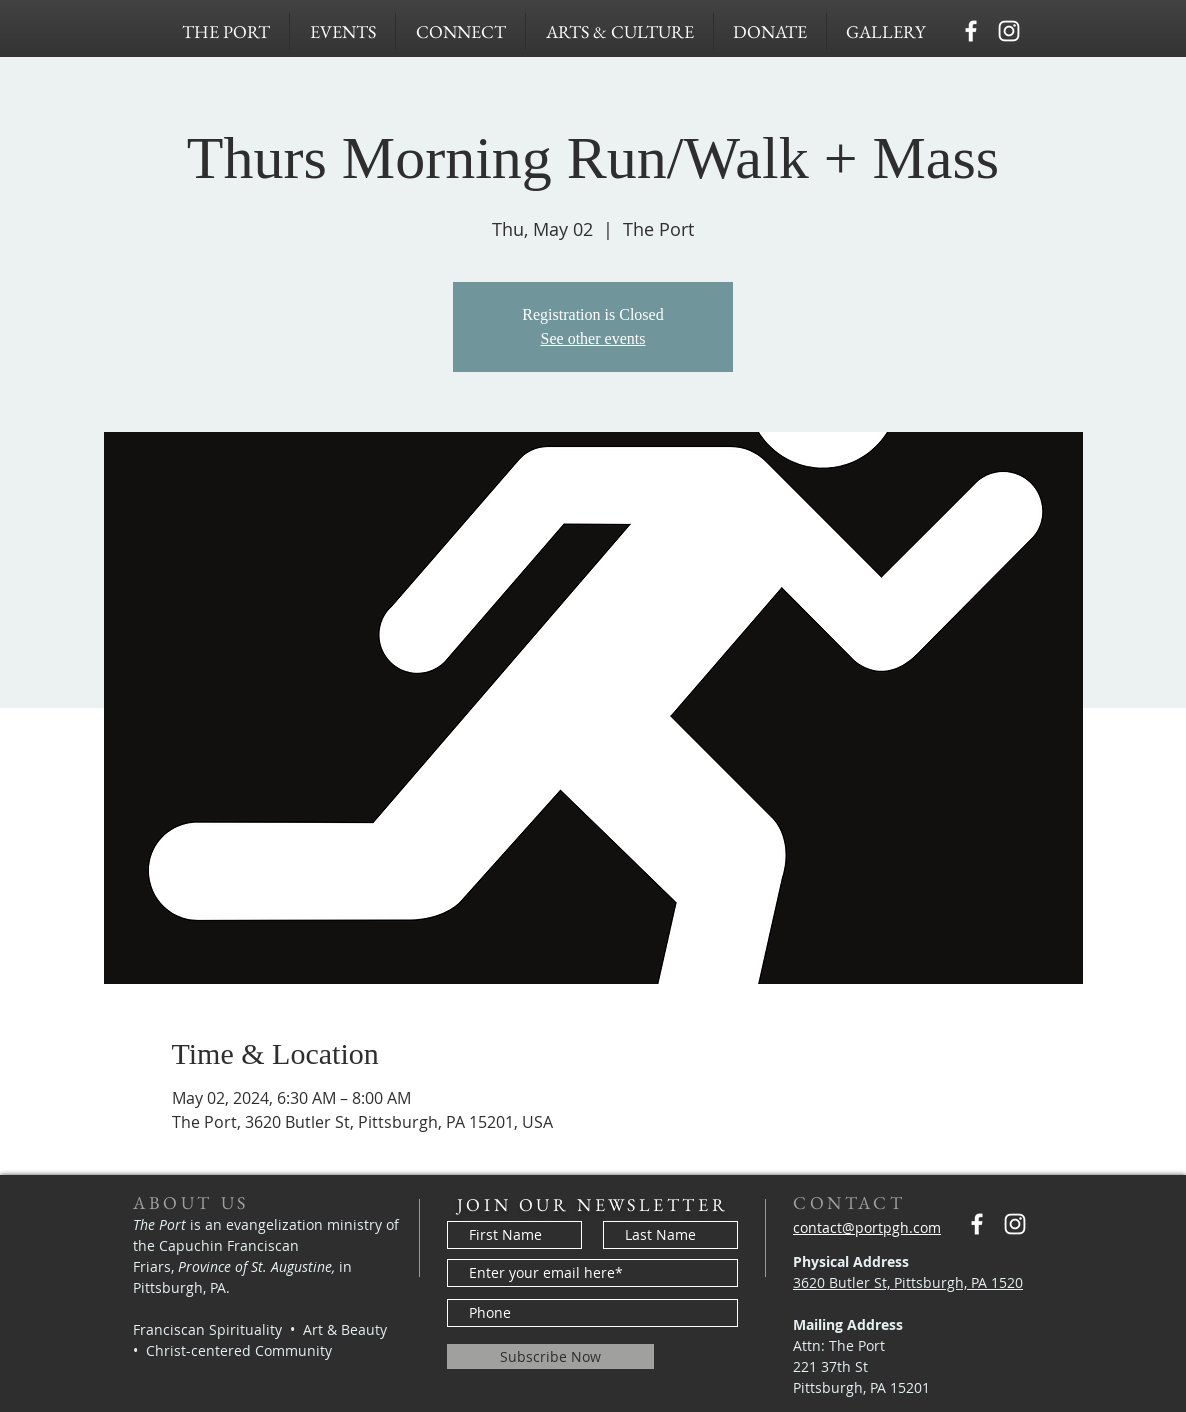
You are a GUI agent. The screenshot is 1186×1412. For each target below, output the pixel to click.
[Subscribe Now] (550, 1356)
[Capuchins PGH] (971, 31)
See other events (593, 338)
